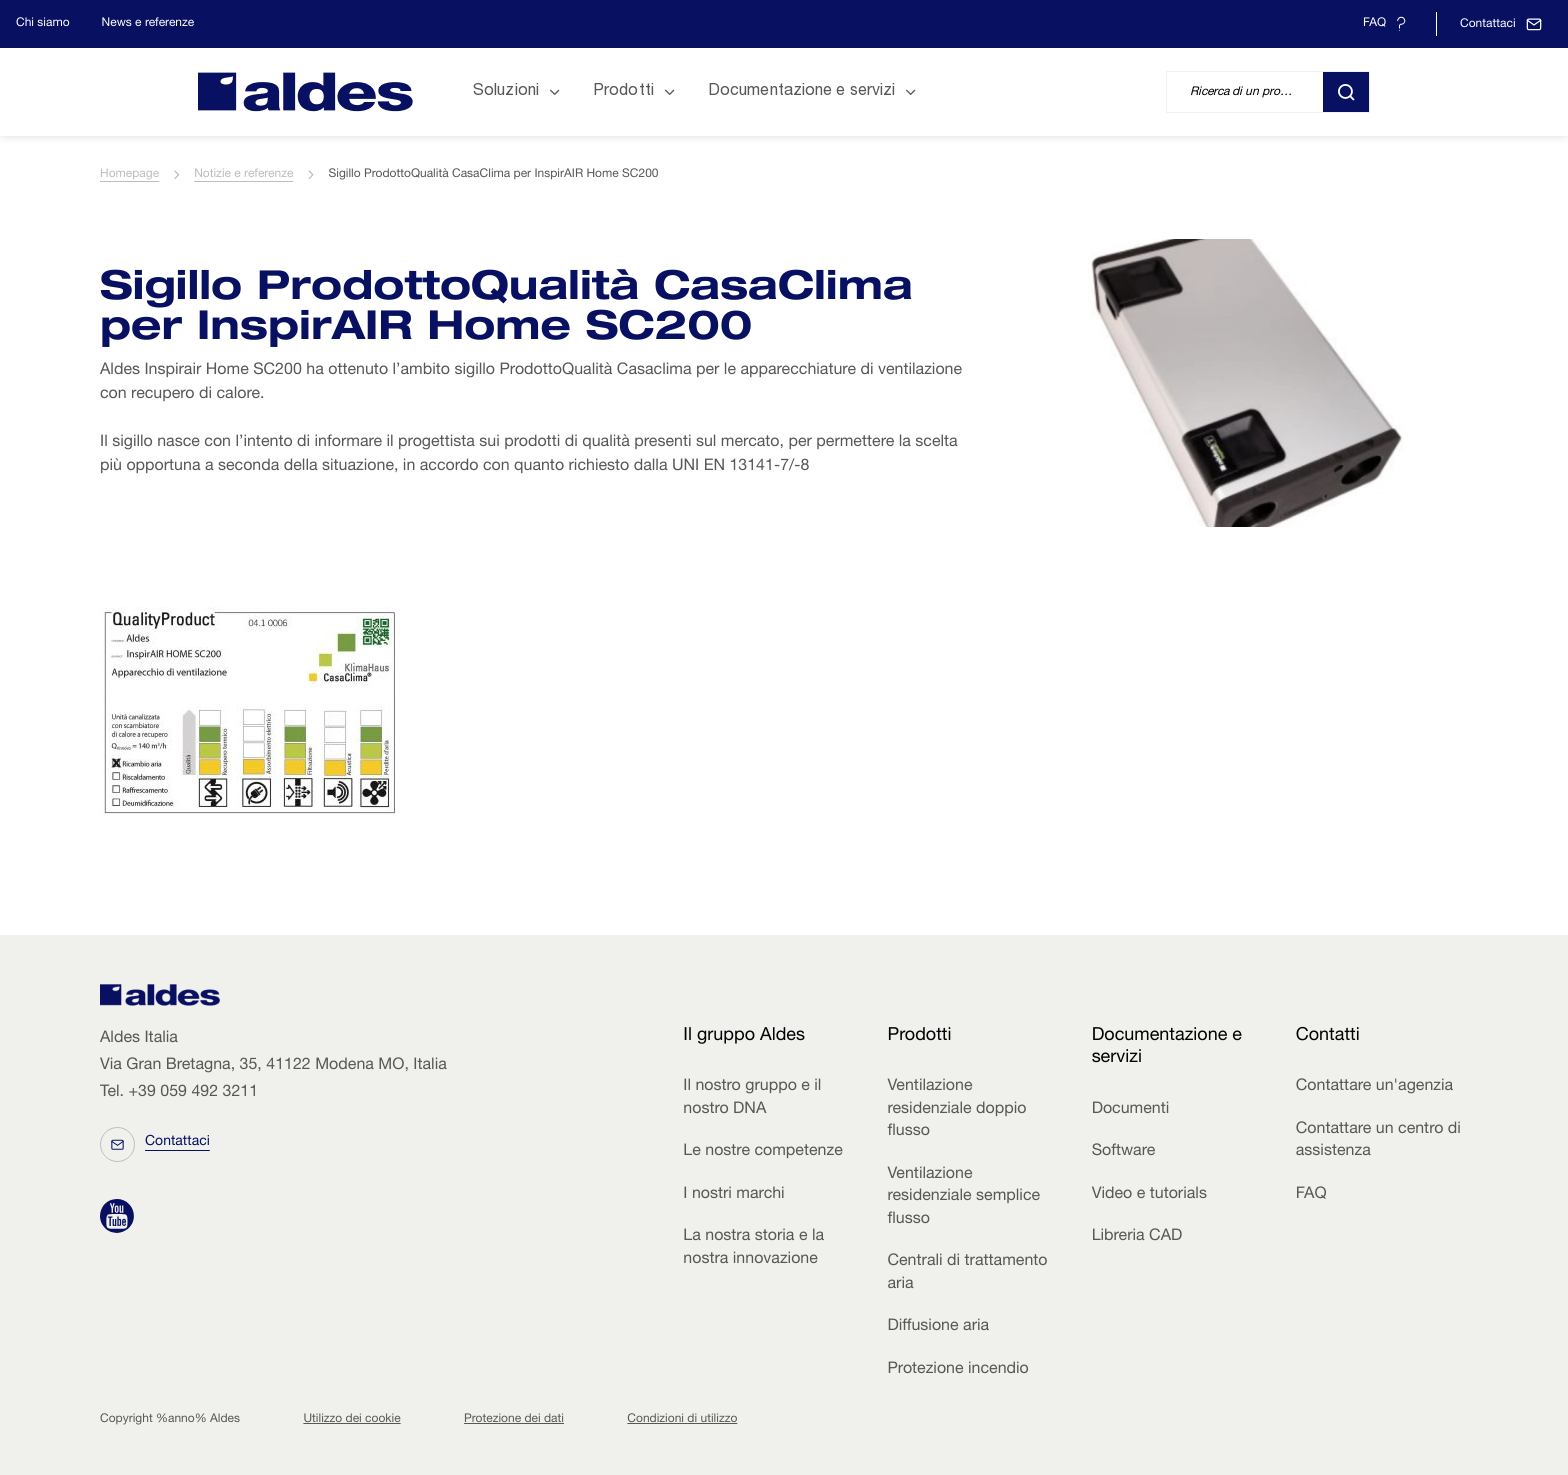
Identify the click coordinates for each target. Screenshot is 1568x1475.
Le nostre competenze (762, 1152)
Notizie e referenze (243, 175)
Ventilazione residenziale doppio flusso (956, 1109)
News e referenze (148, 24)
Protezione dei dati (514, 1420)
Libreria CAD (1137, 1237)
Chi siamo (43, 24)
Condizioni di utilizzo (682, 1420)
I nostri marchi (733, 1195)
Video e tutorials (1149, 1195)
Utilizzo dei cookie (351, 1420)
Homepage (129, 175)
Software (1124, 1152)
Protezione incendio (957, 1370)
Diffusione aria (938, 1327)
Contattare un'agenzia (1374, 1087)
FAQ (1311, 1195)
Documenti (1131, 1110)
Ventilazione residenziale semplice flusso (963, 1197)
